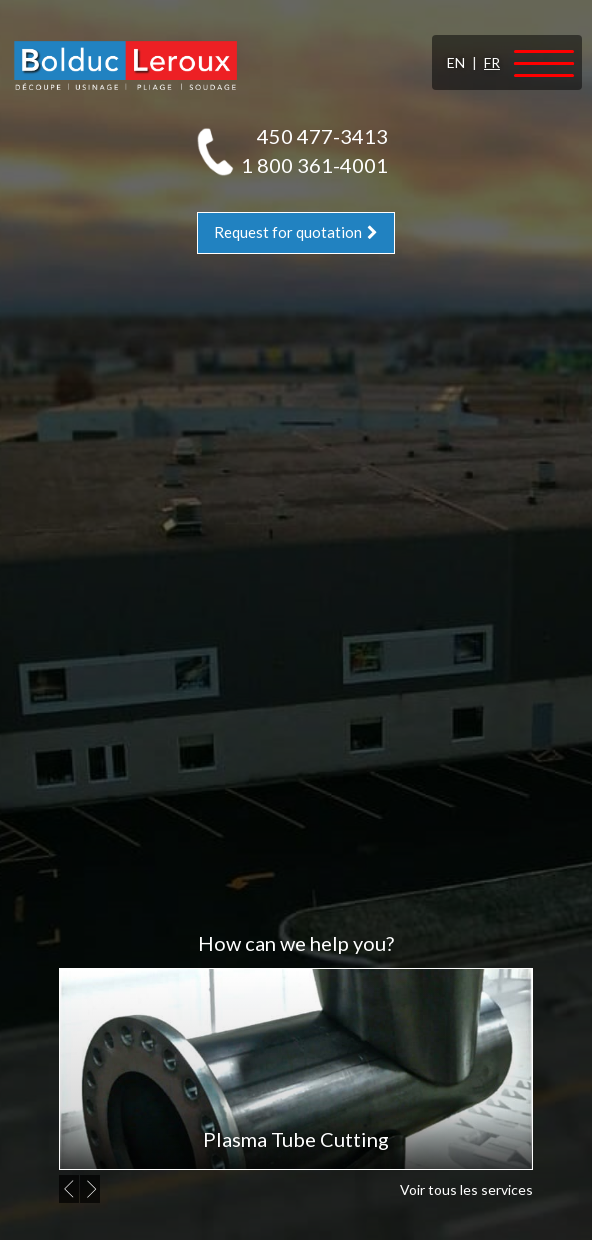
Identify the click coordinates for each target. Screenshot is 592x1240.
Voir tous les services (466, 1189)
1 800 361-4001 (314, 165)
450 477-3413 (322, 136)
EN (456, 62)
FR (492, 62)
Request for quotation (296, 232)
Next (93, 1188)
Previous (72, 1188)
